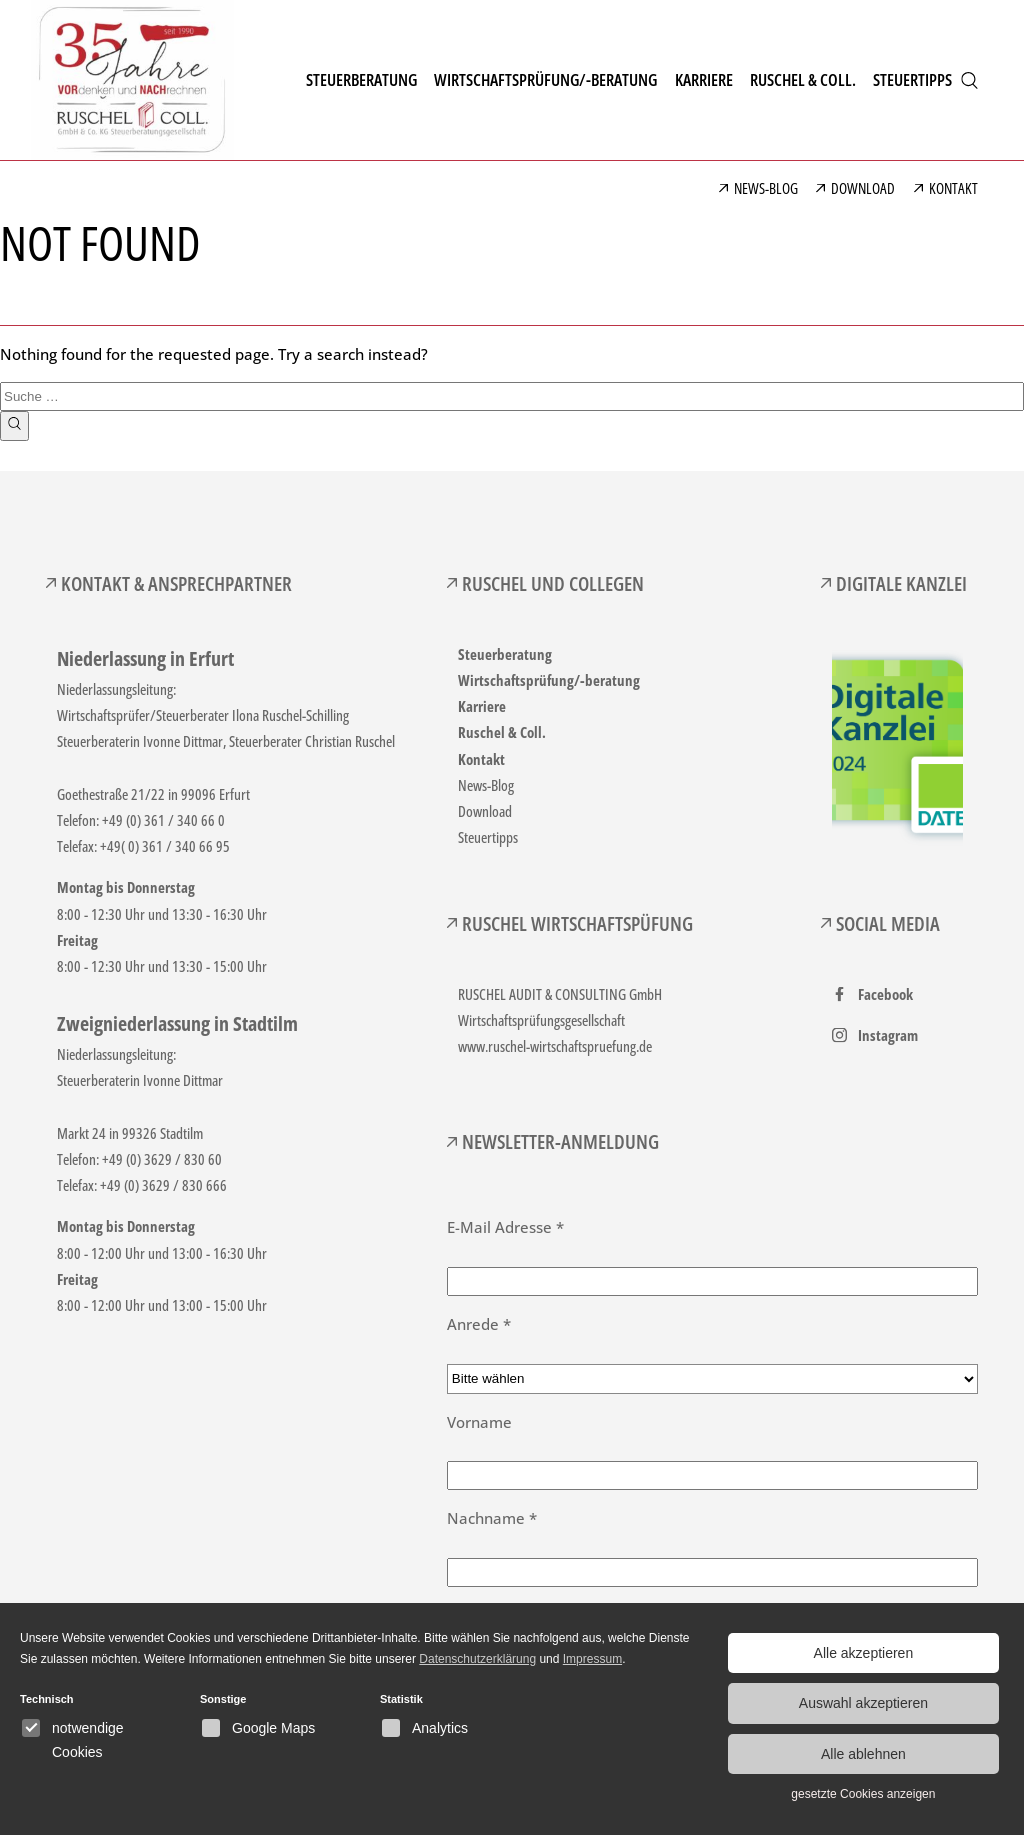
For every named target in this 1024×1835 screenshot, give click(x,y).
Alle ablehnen (863, 1754)
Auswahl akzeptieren (863, 1703)
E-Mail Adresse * (505, 1227)
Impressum (592, 1659)
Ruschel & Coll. (502, 732)
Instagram (888, 1035)
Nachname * (492, 1518)
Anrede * (479, 1324)
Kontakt (481, 759)
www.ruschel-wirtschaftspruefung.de (555, 1046)
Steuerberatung (505, 654)
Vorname (479, 1422)
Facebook (885, 994)
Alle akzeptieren (864, 1653)
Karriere (482, 706)
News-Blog (486, 785)
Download (485, 811)
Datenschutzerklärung (477, 1659)
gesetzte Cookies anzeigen (863, 1794)
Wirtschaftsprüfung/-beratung (549, 680)
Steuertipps (488, 837)
